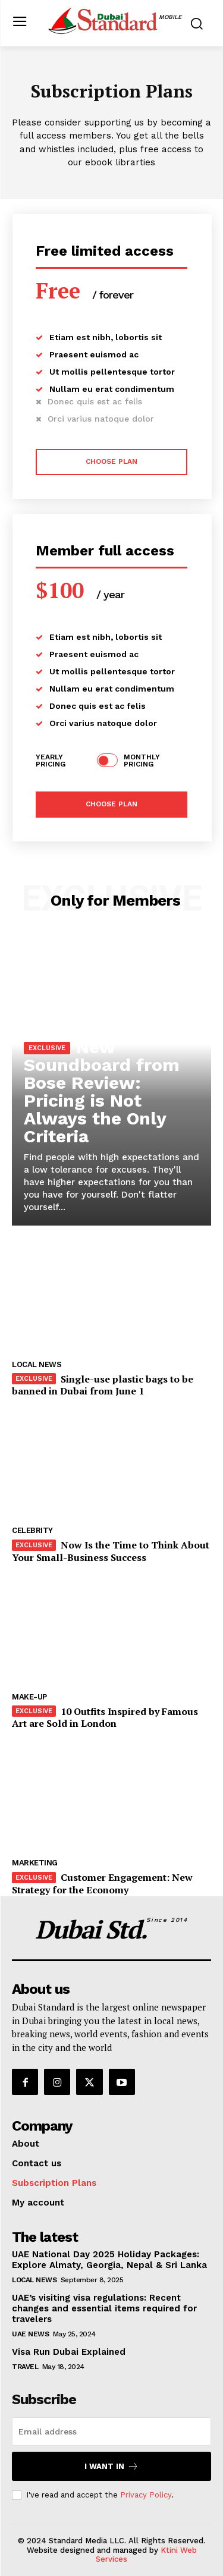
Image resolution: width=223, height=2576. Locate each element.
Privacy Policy (145, 2494)
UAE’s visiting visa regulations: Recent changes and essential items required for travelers (104, 2308)
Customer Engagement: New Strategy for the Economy (102, 1883)
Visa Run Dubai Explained (68, 2351)
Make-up (29, 1697)
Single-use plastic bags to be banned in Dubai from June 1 (102, 1385)
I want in (111, 2466)
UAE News (30, 2334)
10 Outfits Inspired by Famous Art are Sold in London (105, 1717)
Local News (36, 1364)
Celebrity (32, 1530)
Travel (25, 2367)
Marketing (35, 1863)
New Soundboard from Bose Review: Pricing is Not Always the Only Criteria (102, 1091)
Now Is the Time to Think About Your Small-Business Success (110, 1551)
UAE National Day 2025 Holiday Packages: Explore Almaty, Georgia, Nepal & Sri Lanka (109, 2259)
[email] (111, 2431)
